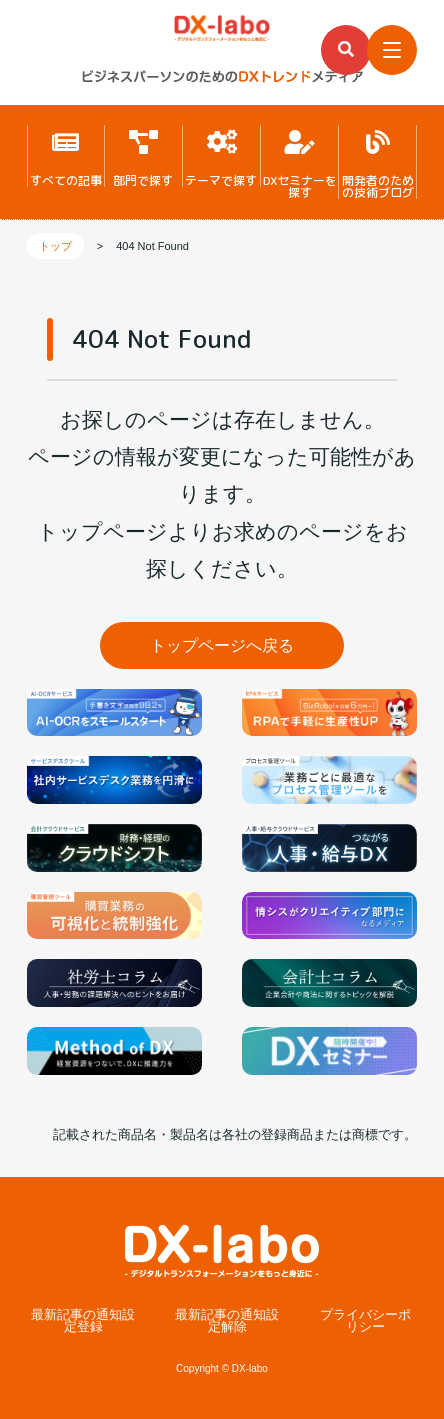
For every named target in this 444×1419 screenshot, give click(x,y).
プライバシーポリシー (365, 1322)
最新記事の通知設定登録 (83, 1322)
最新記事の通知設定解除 (227, 1322)
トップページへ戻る (222, 645)
